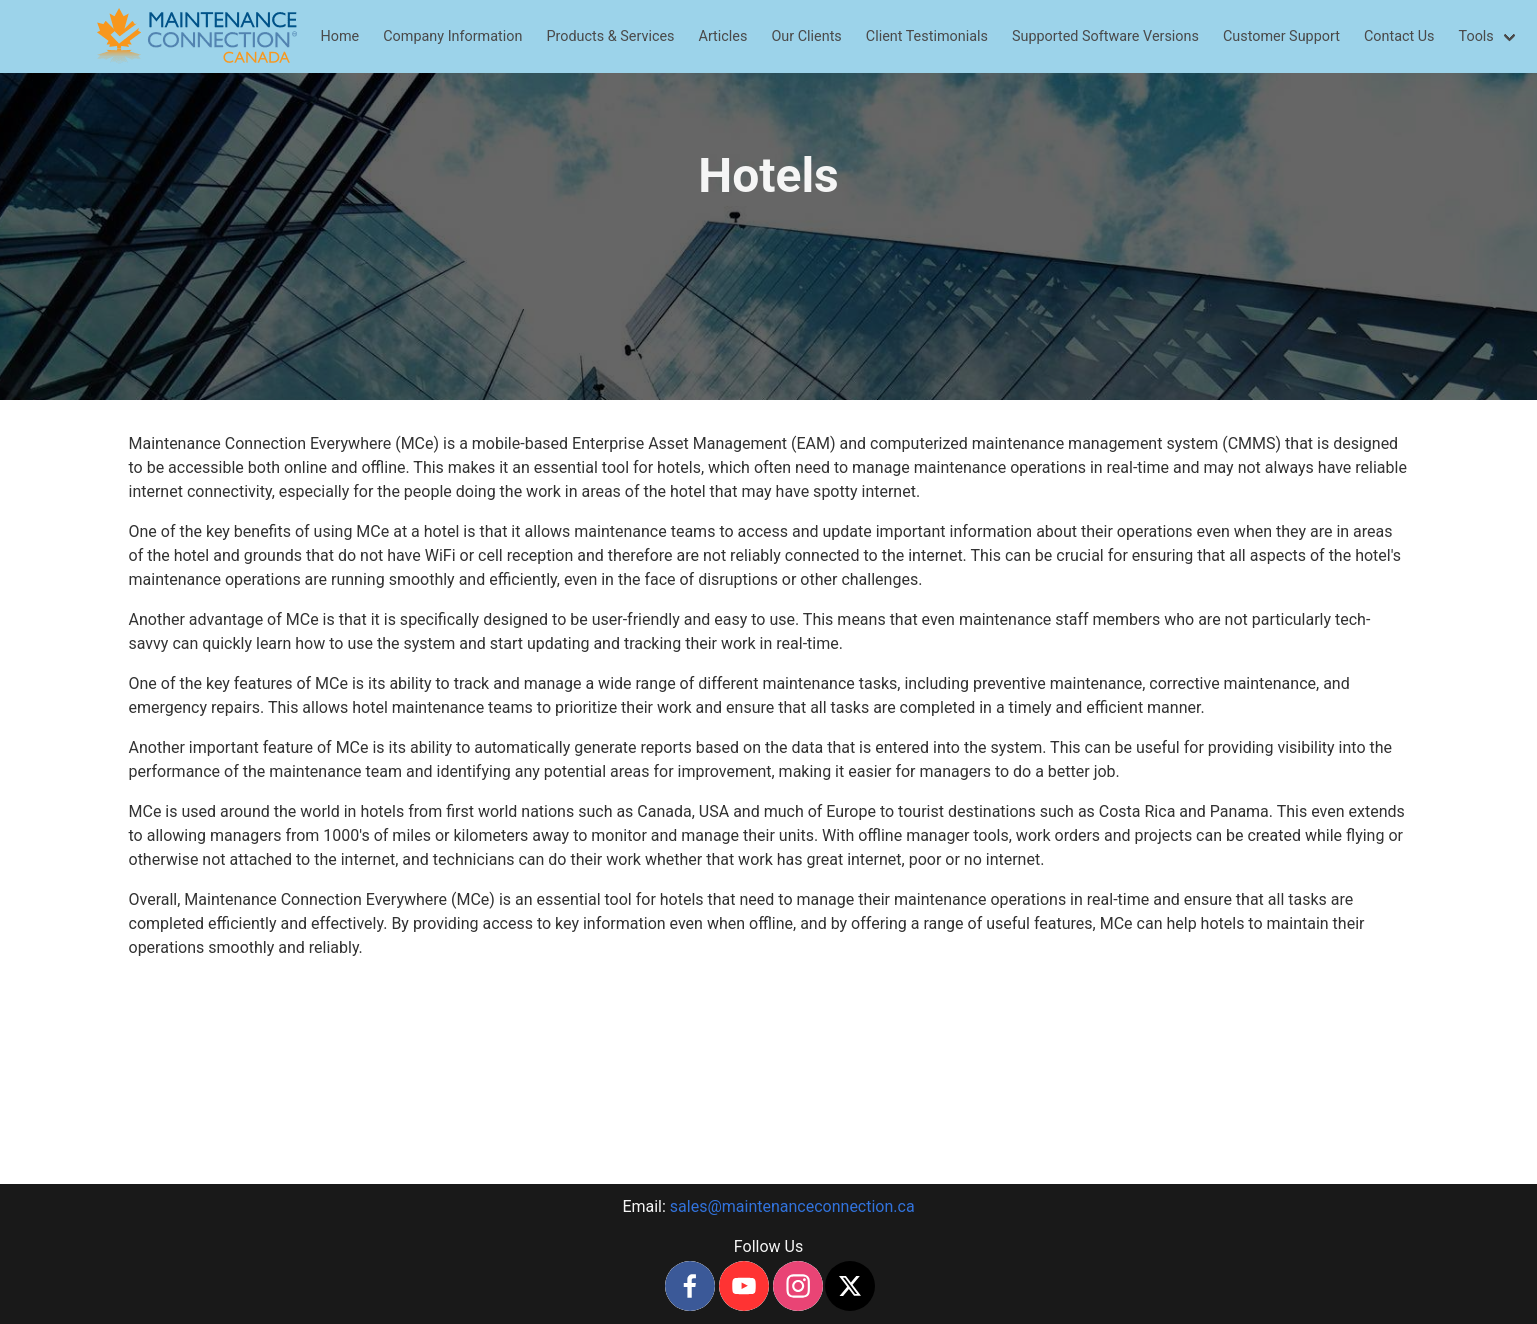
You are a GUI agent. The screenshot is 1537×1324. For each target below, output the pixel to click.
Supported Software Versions (1105, 36)
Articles (723, 36)
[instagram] (798, 1286)
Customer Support (1281, 36)
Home (340, 36)
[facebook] (690, 1286)
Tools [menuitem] (1476, 36)
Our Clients (806, 36)
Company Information (452, 36)
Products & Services (610, 36)
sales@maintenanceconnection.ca (792, 1206)
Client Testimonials (927, 36)
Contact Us (1399, 36)
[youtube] (744, 1286)
